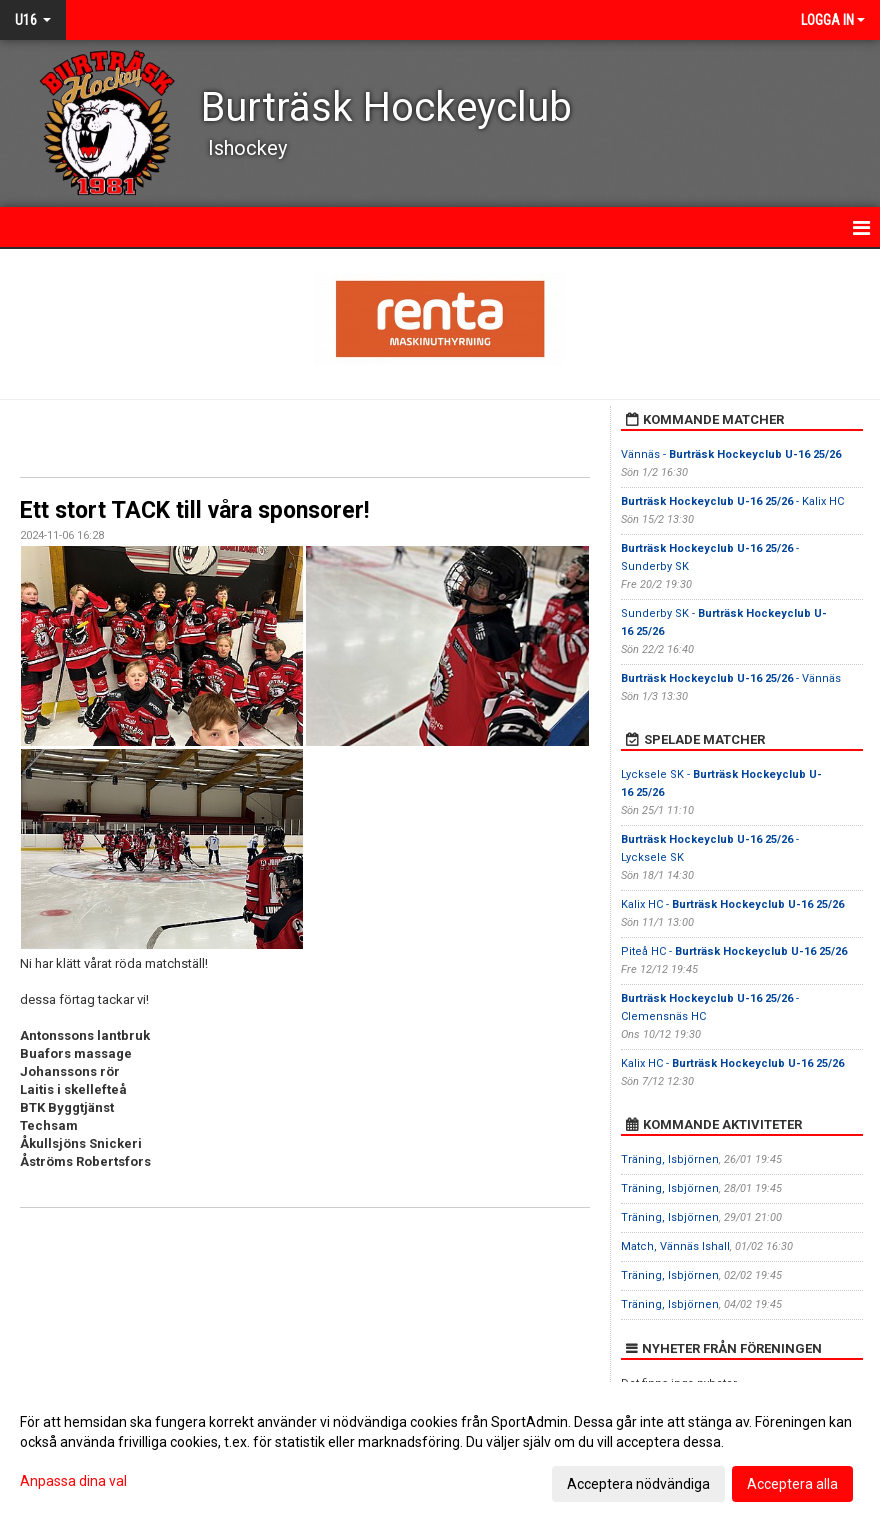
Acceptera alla (792, 1484)
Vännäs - (731, 454)
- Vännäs (731, 678)
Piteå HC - (734, 951)
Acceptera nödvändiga (638, 1484)
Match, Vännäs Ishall (675, 1246)
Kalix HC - (732, 904)
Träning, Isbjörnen (670, 1159)
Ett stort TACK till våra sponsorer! (194, 510)
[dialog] (440, 1452)
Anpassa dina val (73, 1481)
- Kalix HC (732, 501)
